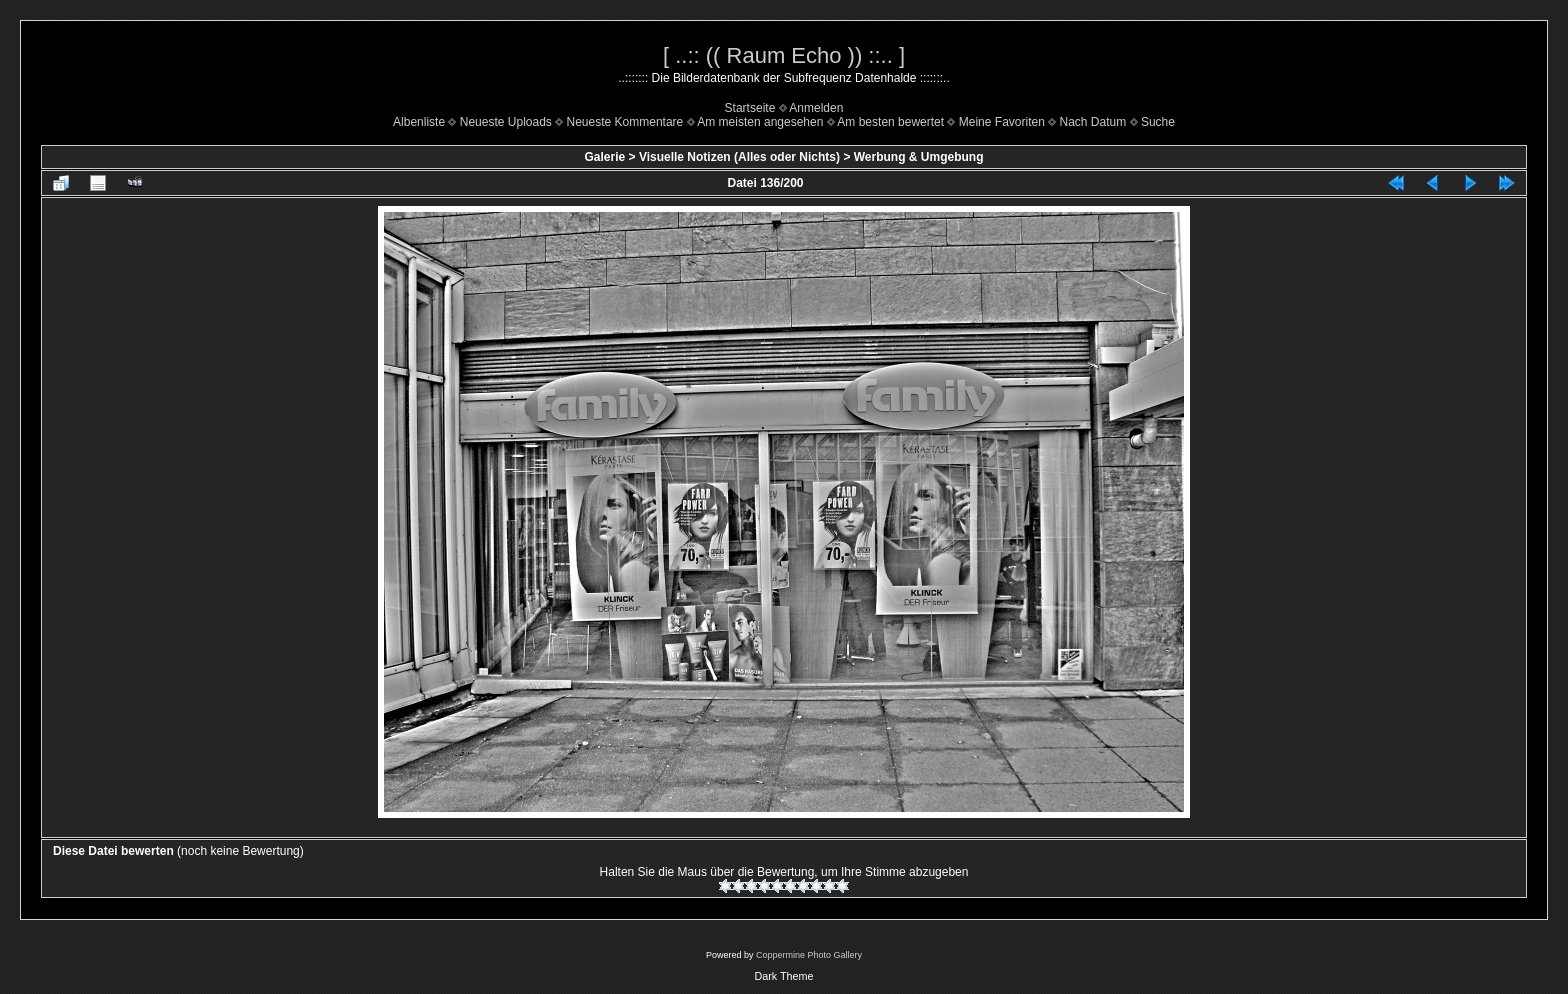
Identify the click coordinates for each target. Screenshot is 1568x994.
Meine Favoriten (1002, 122)
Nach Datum (1093, 122)
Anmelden (816, 108)
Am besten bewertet (890, 122)
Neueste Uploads (506, 122)
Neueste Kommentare (625, 122)
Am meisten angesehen (760, 122)
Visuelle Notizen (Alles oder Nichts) (739, 157)
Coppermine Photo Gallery (809, 955)
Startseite (750, 108)
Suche (1158, 122)
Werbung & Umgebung (919, 157)
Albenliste (419, 122)
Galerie (604, 157)
